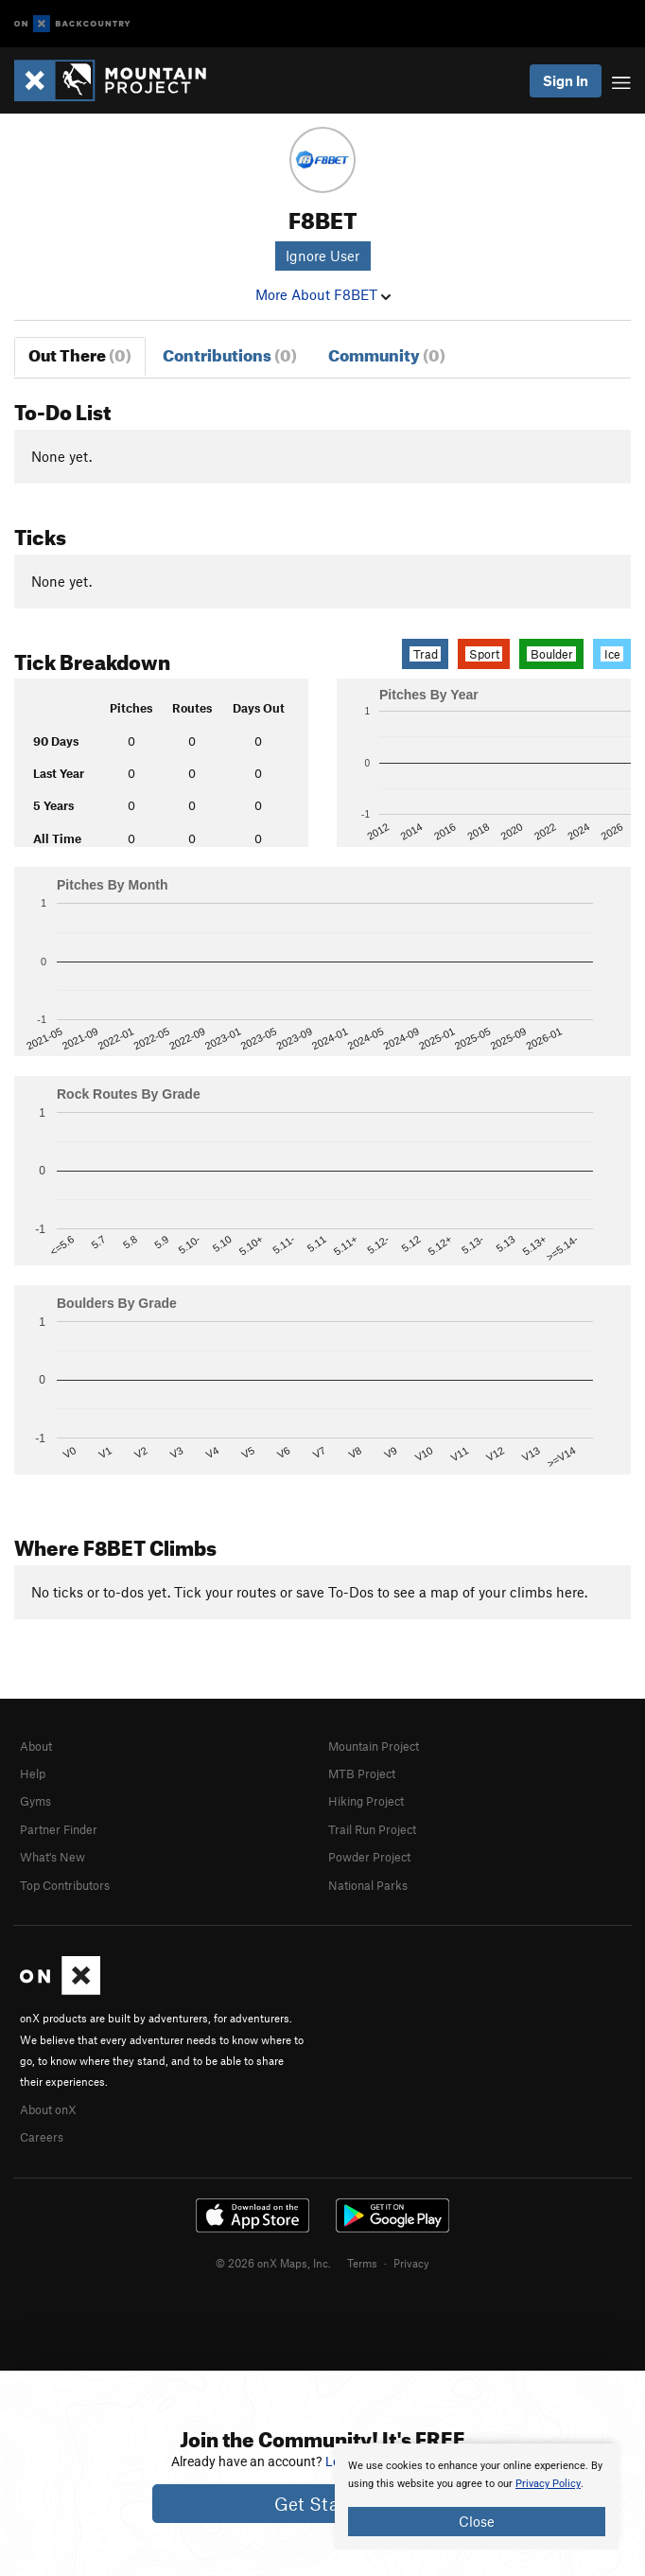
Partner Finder (58, 1829)
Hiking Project (366, 1800)
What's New (52, 1856)
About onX (48, 2109)
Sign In (565, 80)
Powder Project (369, 1856)
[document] (476, 2496)
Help (32, 1773)
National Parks (368, 1885)
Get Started (323, 2503)
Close (477, 2521)
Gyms (35, 1800)
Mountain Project (373, 1746)
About (36, 1746)
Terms (362, 2262)
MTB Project (361, 1773)
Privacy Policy (548, 2484)
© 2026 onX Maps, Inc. (273, 2262)
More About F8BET (323, 294)
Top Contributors (65, 1885)
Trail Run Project (372, 1829)
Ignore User (322, 255)
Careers (41, 2136)
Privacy (411, 2262)
